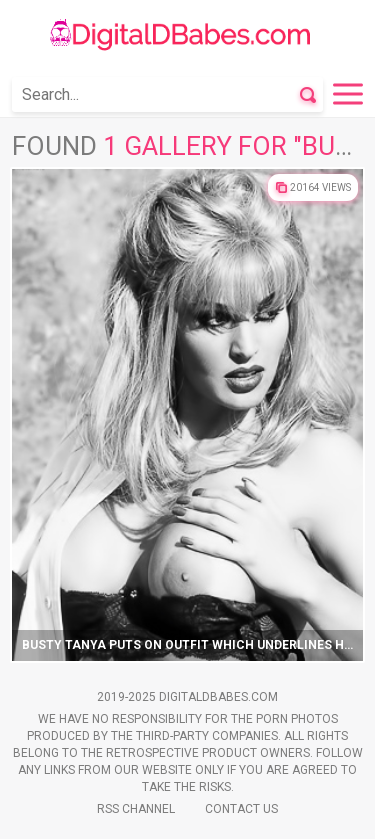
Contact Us (241, 809)
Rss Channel (136, 809)
